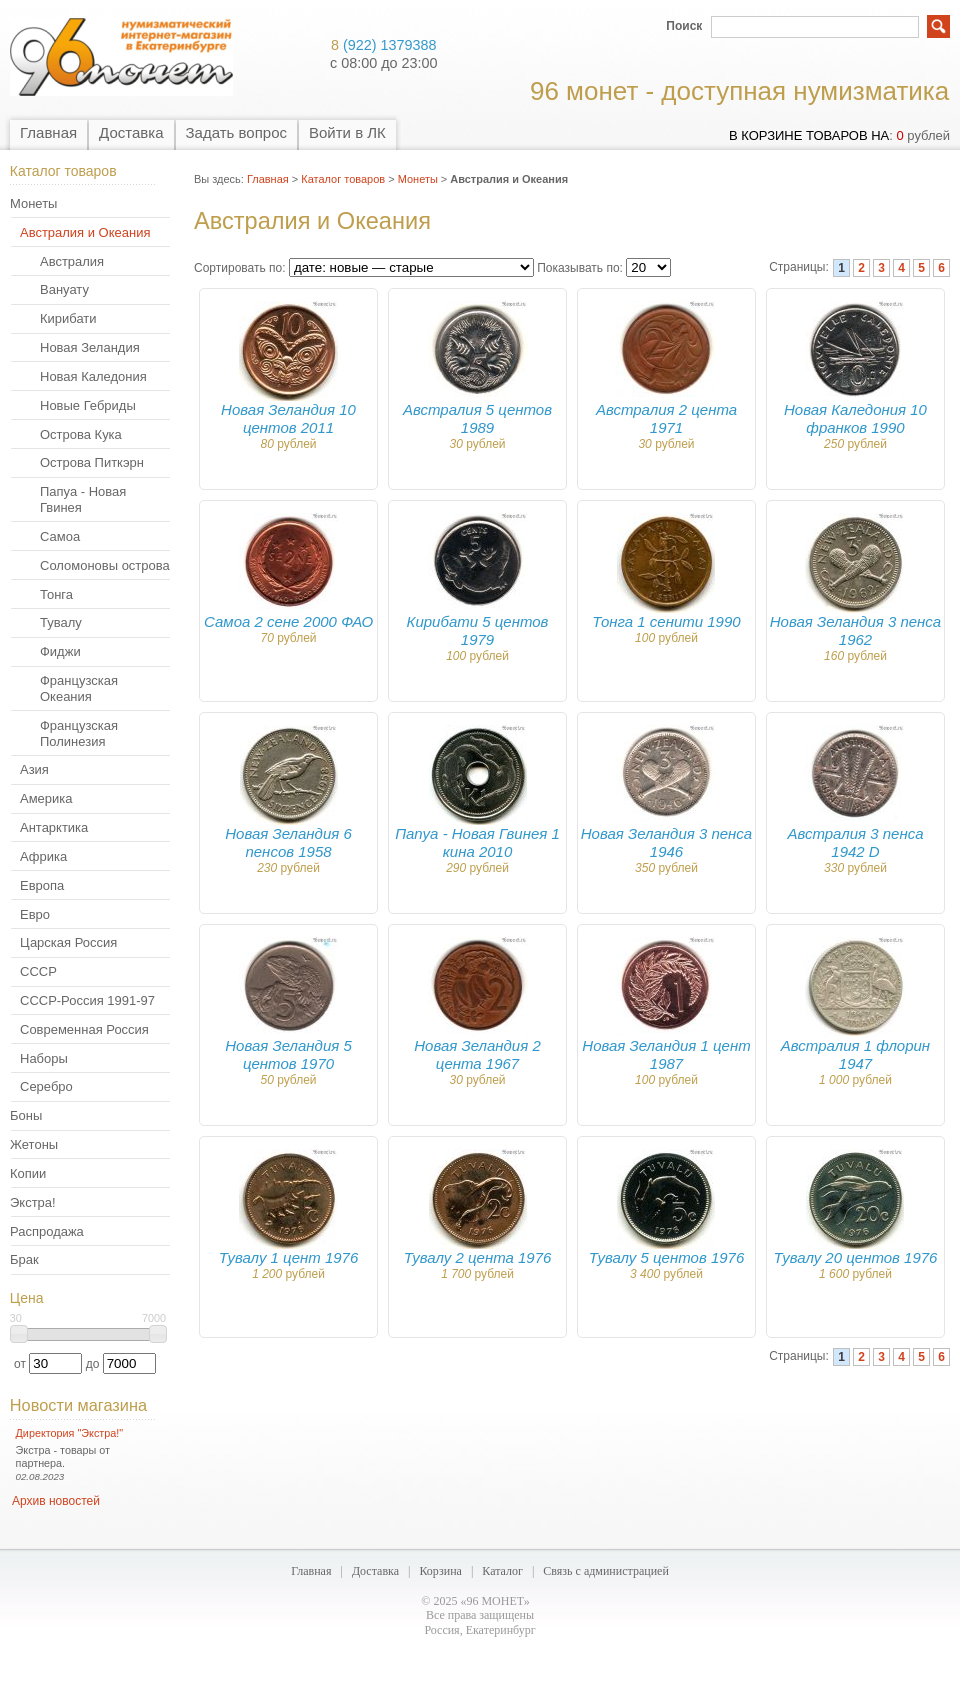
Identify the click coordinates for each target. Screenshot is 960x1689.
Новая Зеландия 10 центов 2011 (288, 418)
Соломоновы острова (105, 565)
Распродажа (47, 1231)
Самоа (60, 536)
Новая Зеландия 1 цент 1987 (666, 1054)
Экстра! (33, 1202)
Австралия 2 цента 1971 (666, 418)
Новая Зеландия (90, 347)
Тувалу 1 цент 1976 (289, 1257)
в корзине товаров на (809, 135)
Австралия (72, 261)
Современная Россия (84, 1029)
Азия (34, 769)
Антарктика (54, 827)
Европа (42, 885)
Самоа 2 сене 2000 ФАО (288, 621)
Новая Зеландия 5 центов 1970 (288, 1054)
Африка (43, 856)
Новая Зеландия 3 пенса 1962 (855, 630)
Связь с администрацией (606, 1571)
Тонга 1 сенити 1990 (666, 621)
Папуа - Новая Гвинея (83, 499)
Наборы (44, 1058)
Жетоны (34, 1144)
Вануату (64, 289)
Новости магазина (78, 1405)
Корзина (440, 1571)
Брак (24, 1259)
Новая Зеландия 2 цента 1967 (477, 1054)
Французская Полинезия (79, 733)
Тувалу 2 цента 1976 (478, 1257)
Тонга (56, 594)
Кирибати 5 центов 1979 (478, 630)
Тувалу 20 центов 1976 (856, 1257)
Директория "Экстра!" (70, 1433)
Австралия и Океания (85, 232)
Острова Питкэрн (92, 462)
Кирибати (68, 318)
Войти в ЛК (347, 132)
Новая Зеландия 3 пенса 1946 (666, 842)
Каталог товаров (343, 179)
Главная (48, 132)
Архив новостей (56, 1501)
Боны (26, 1115)
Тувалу (61, 622)
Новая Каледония (93, 376)
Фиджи (60, 651)
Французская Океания (79, 688)
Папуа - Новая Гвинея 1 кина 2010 (477, 842)
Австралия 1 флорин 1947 (855, 1054)
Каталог (502, 1571)
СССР (38, 971)
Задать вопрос (236, 132)
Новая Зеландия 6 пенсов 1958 (288, 842)
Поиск (684, 26)
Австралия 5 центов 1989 (477, 418)
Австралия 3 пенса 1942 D (855, 842)
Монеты (33, 203)
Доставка (131, 132)
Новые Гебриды (88, 405)
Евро (35, 914)
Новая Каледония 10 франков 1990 (855, 418)
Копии (28, 1173)
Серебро (46, 1086)
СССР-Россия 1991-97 (87, 1000)
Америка (46, 798)
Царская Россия (68, 942)
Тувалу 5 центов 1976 (667, 1257)
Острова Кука (81, 434)
